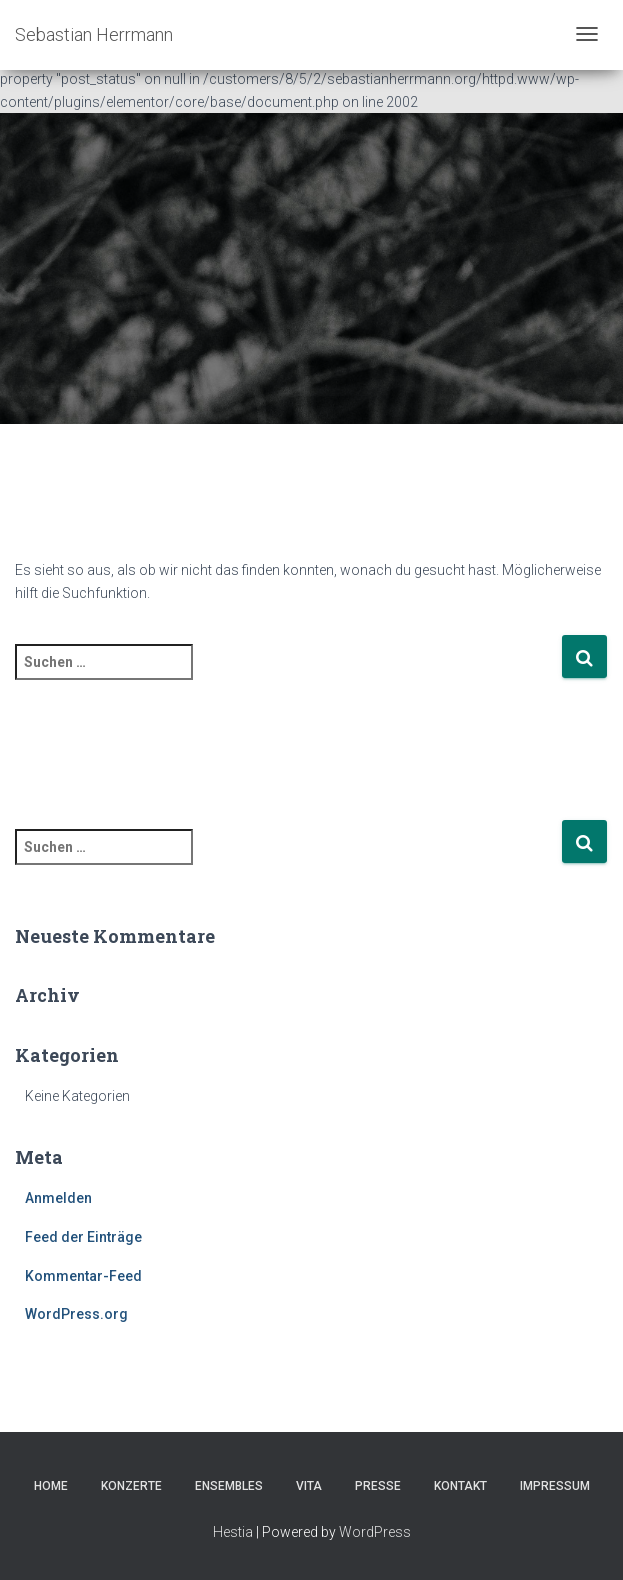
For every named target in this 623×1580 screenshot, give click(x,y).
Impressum (555, 1486)
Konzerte (131, 1486)
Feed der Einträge (83, 1237)
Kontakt (460, 1486)
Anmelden (58, 1198)
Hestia (233, 1532)
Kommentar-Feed (83, 1276)
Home (51, 1486)
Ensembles (229, 1486)
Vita (309, 1486)
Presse (378, 1486)
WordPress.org (76, 1314)
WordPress (375, 1532)
